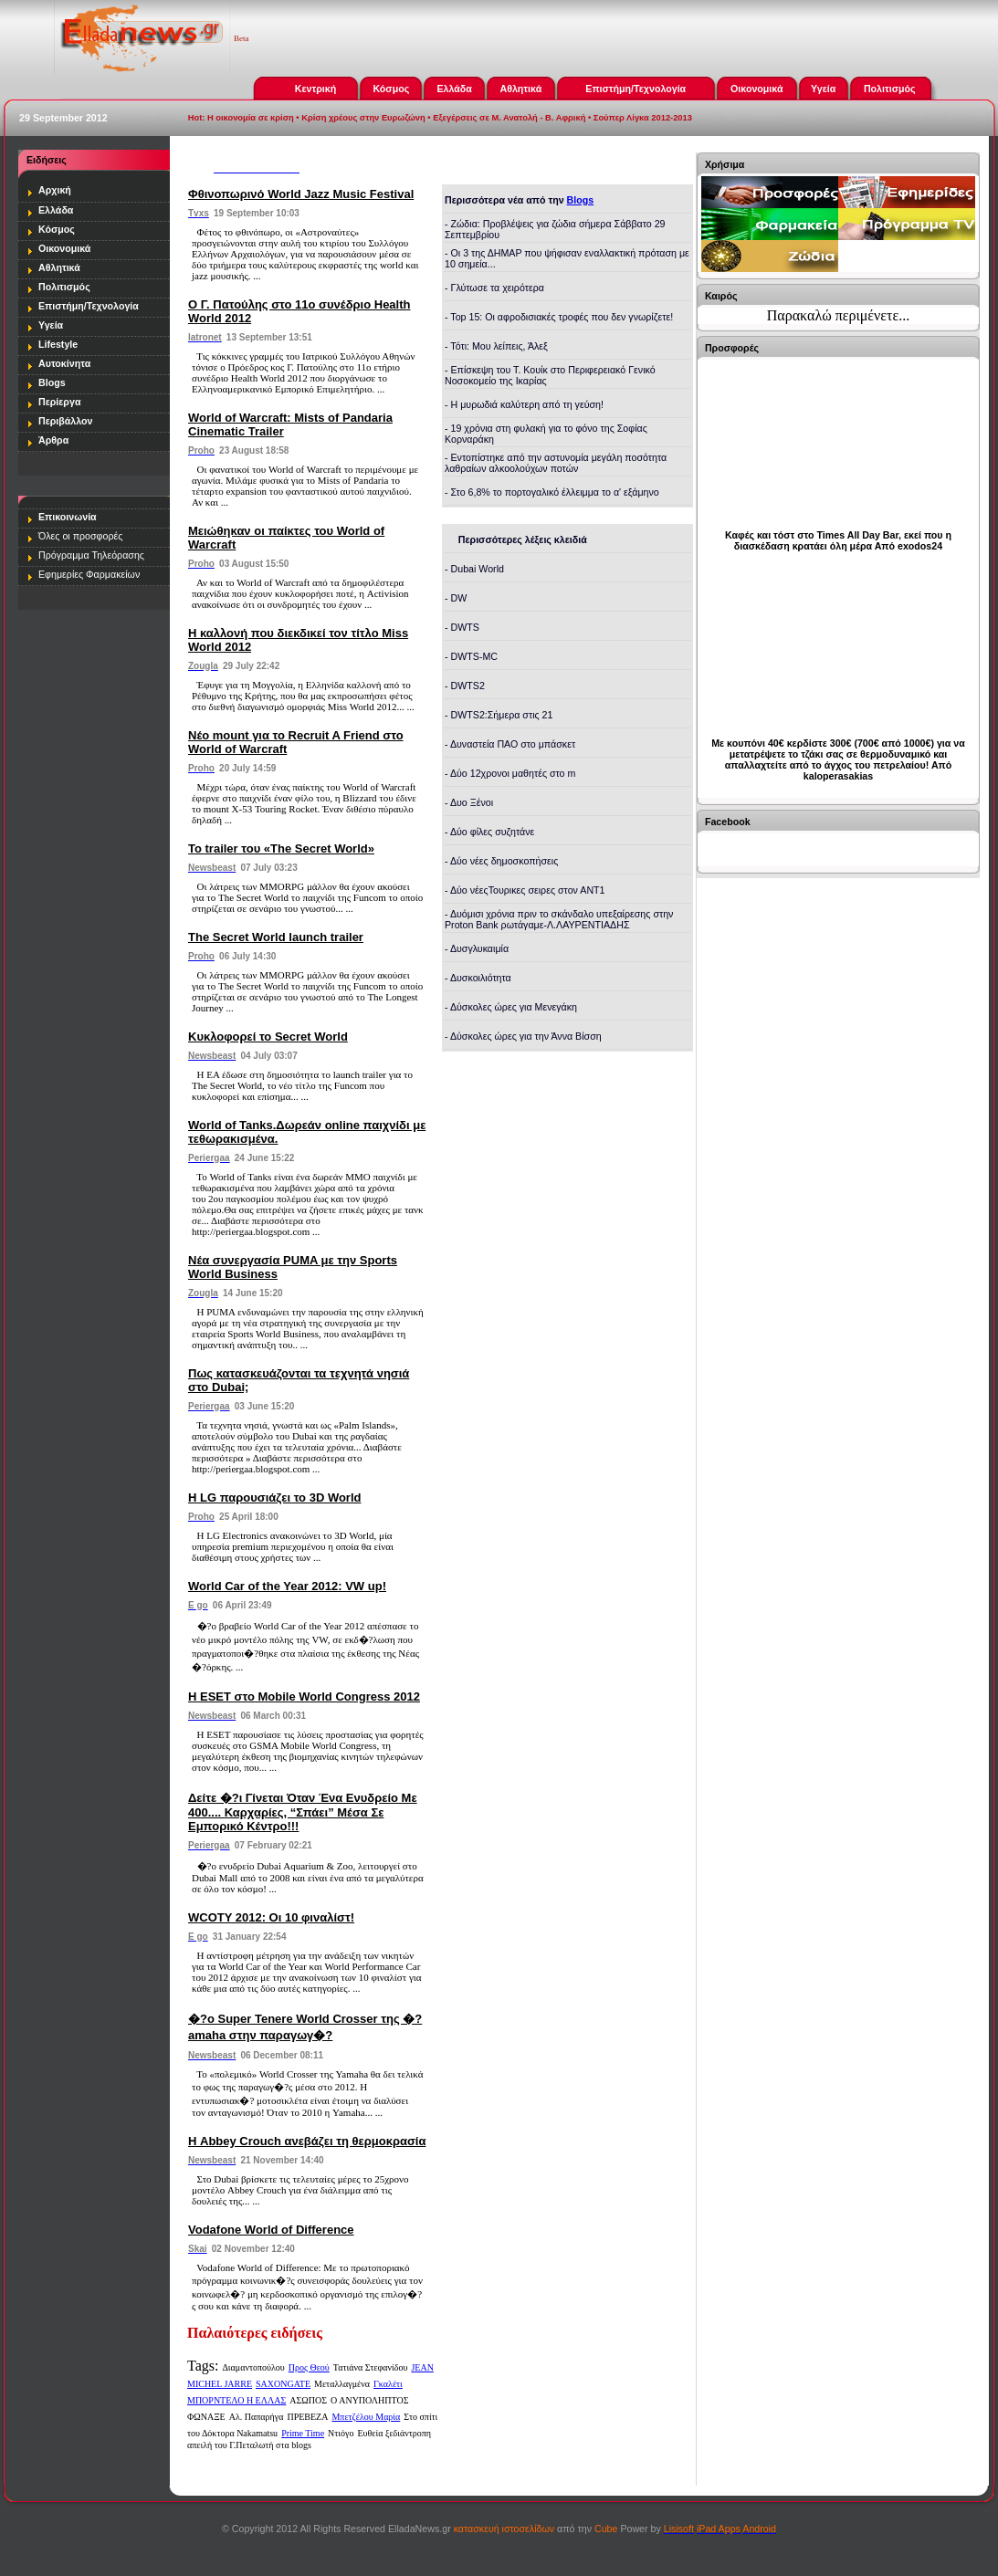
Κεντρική (315, 88)
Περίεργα (59, 401)
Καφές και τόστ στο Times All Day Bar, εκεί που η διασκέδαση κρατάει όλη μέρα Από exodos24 (838, 540)
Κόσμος (391, 88)
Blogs (52, 382)
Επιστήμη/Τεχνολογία (635, 88)
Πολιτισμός (890, 88)
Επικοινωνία (67, 516)
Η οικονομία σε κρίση (250, 117)
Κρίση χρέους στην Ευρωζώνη (363, 117)
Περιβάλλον (65, 420)
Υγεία (823, 88)
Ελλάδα (453, 88)
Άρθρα (53, 440)
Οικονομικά (756, 88)
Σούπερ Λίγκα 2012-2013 (643, 117)
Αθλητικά (520, 88)
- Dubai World (474, 568)
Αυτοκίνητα (64, 363)
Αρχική (54, 189)
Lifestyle (58, 344)
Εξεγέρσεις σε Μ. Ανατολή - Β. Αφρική (509, 117)
